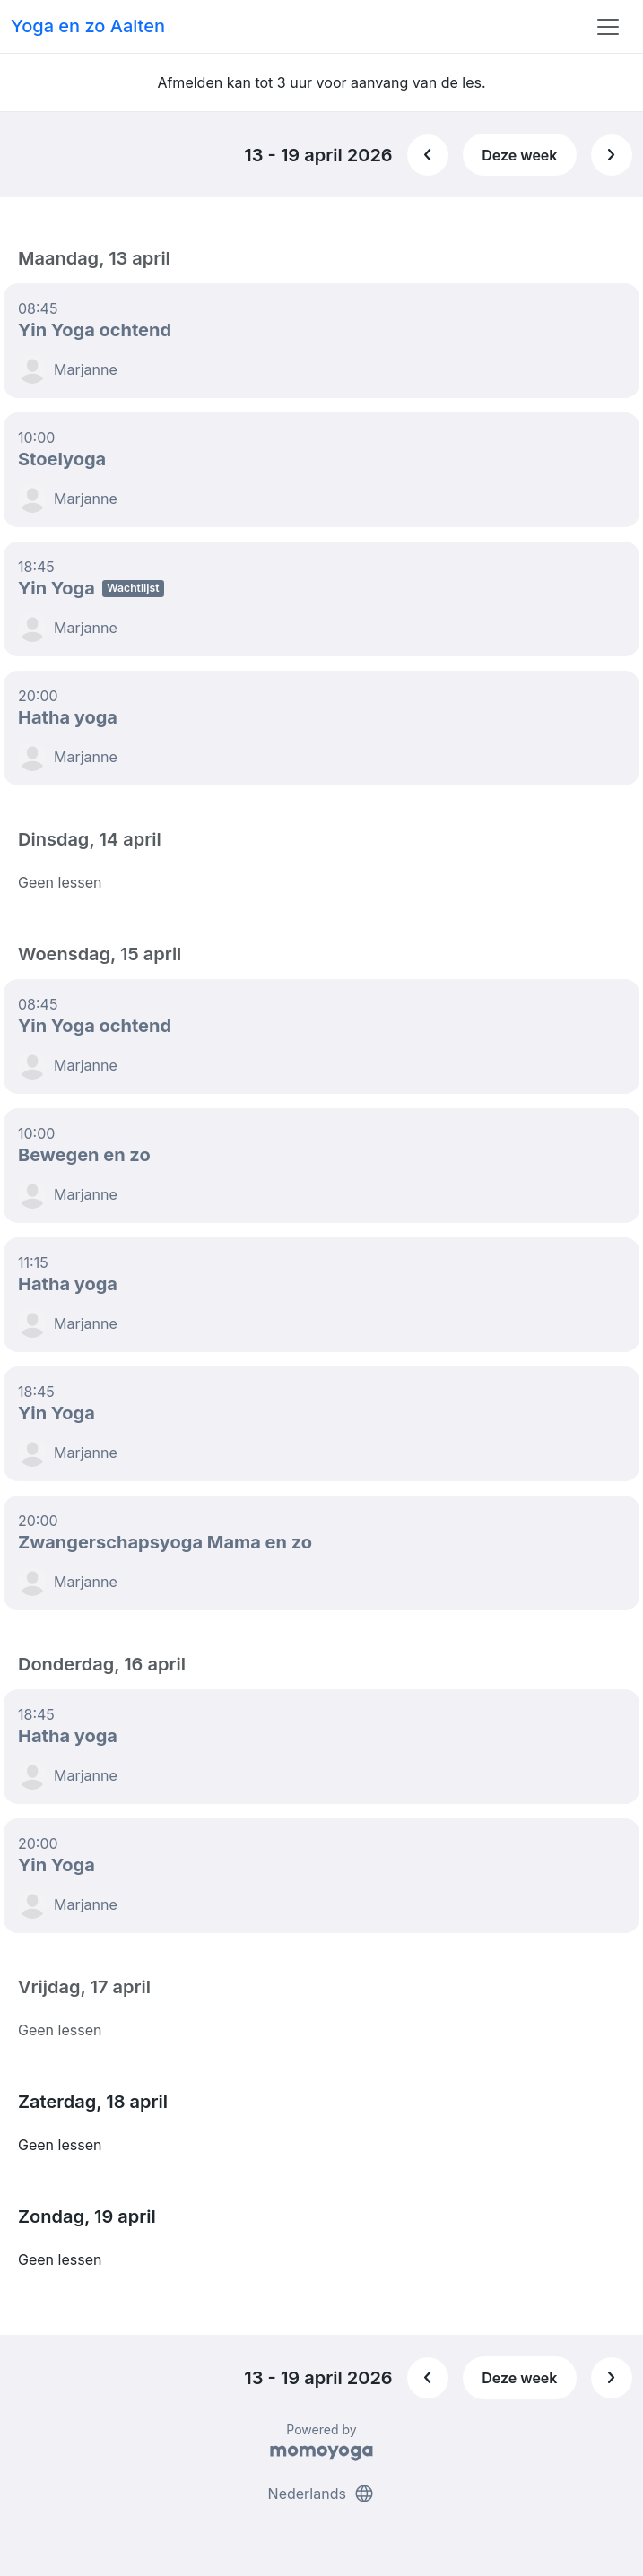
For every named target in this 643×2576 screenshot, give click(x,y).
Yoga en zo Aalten (88, 26)
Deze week (519, 155)
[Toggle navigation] (608, 27)
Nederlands (322, 2493)
